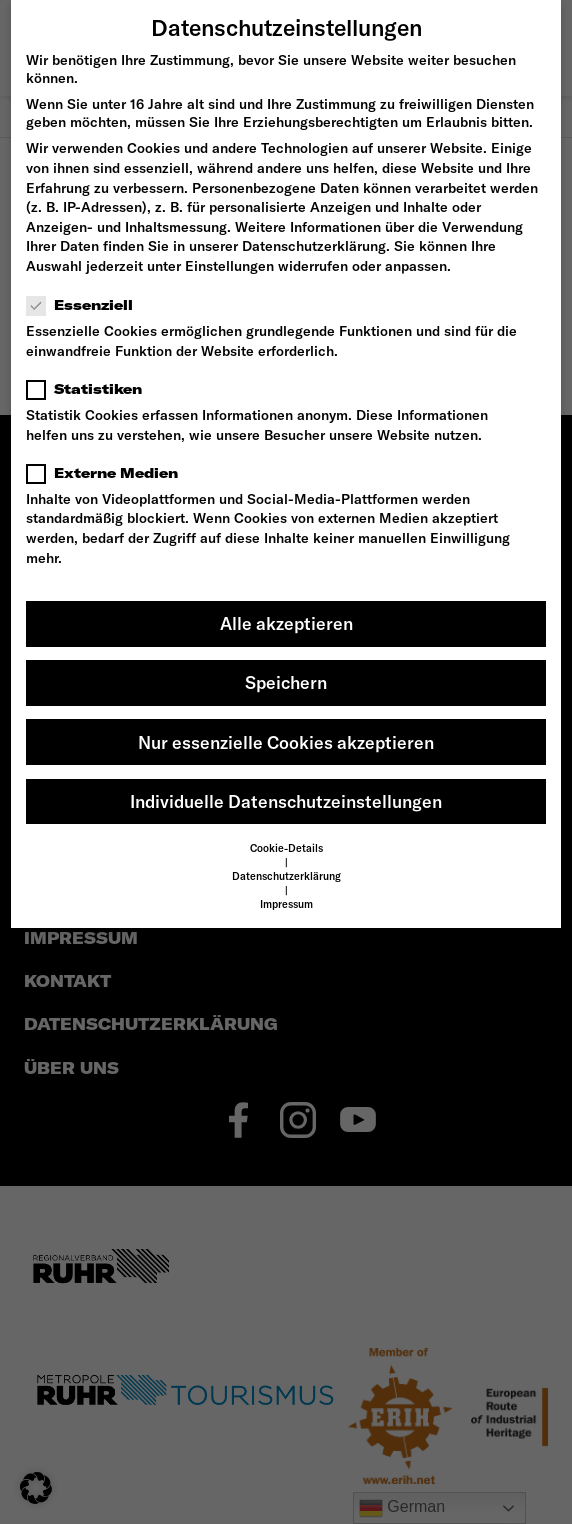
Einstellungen (229, 266)
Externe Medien (108, 473)
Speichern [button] (286, 682)
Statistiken (90, 389)
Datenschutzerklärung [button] (286, 876)
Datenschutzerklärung (314, 246)
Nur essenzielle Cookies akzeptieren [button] (286, 742)
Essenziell (86, 305)
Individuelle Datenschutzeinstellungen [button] (286, 801)
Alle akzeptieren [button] (286, 623)
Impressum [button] (286, 904)
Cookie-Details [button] (286, 848)
